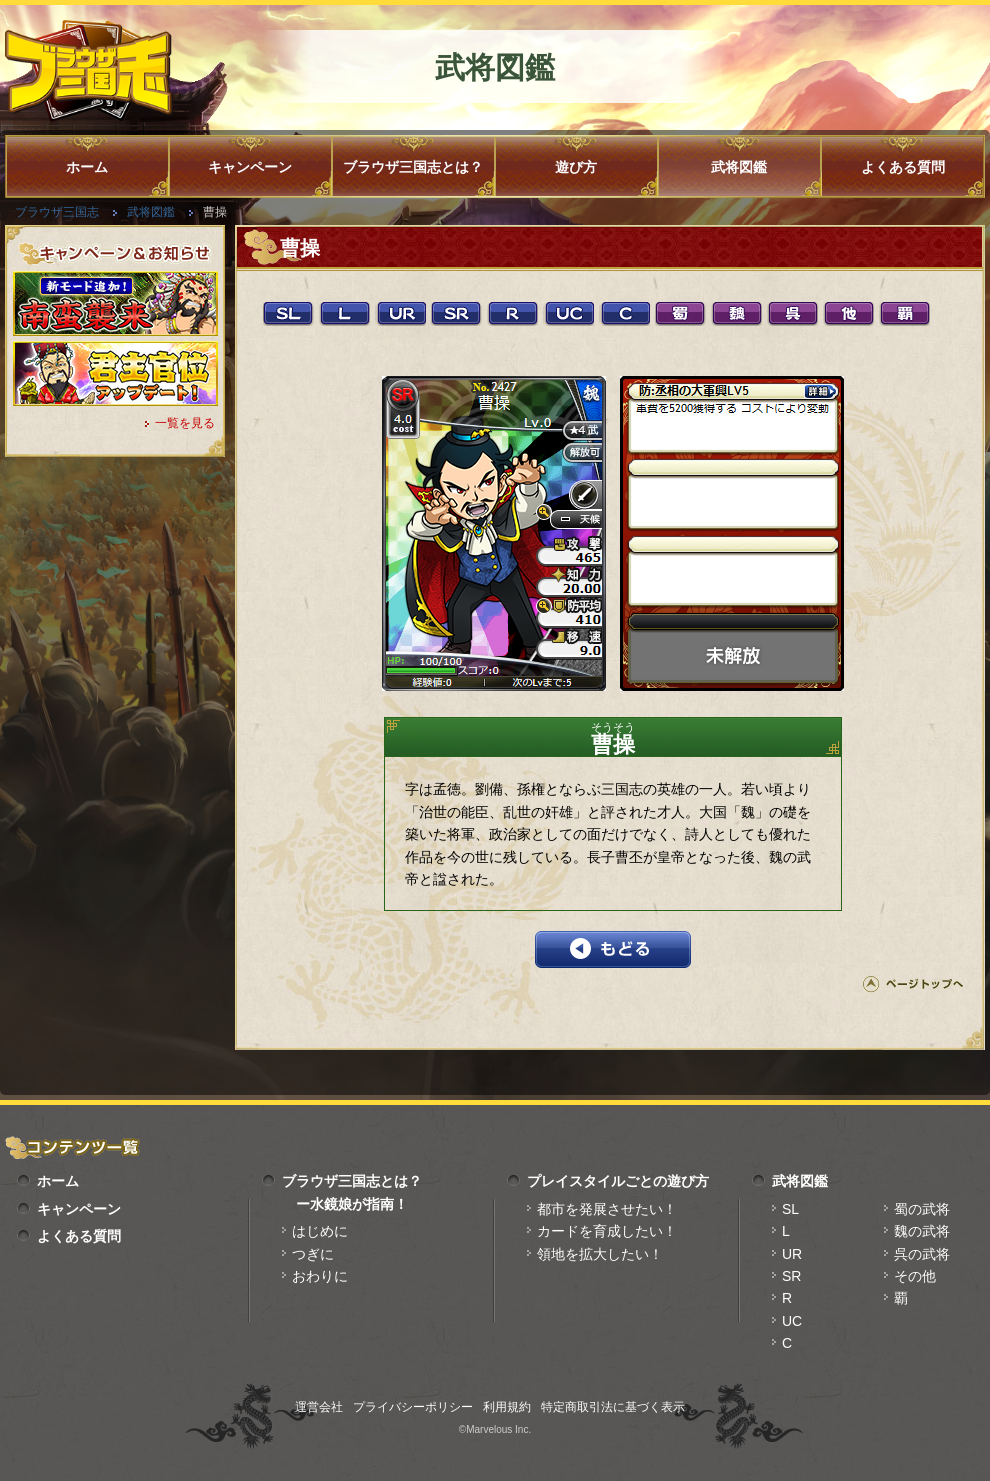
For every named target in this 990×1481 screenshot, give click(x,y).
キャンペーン (250, 167)
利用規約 (507, 1407)
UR (792, 1254)
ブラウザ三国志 (57, 212)
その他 (915, 1276)
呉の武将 (922, 1254)
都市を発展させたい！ (607, 1209)
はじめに (320, 1231)
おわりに (320, 1276)
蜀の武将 (922, 1209)
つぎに (313, 1254)
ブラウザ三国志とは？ (413, 167)
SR (791, 1276)
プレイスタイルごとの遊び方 (618, 1181)
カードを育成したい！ (607, 1231)
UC (792, 1321)
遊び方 (576, 167)
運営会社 (319, 1407)
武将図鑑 (739, 167)
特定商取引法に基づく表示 (613, 1407)
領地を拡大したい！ (600, 1254)
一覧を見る (185, 423)
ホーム (87, 167)
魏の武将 (922, 1231)
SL (790, 1209)
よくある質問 (903, 167)
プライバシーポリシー (413, 1407)
